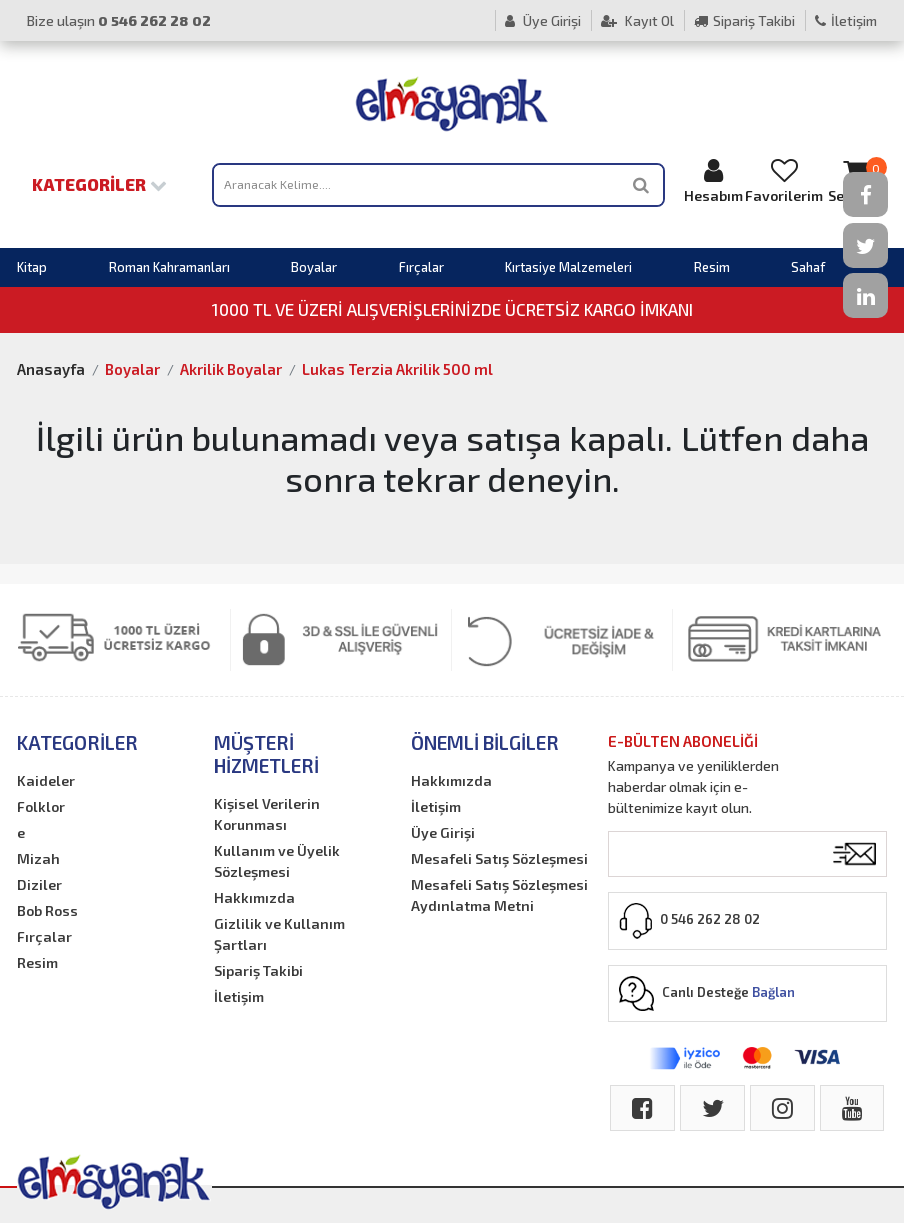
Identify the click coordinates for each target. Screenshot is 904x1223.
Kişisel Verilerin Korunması (267, 814)
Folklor (41, 806)
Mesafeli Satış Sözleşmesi (499, 858)
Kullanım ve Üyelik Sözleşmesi (277, 861)
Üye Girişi (543, 20)
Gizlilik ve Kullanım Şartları (279, 934)
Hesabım (713, 180)
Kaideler (46, 780)
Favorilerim (784, 180)
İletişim (846, 20)
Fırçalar (421, 267)
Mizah (38, 858)
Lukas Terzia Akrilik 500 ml (397, 369)
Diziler (39, 884)
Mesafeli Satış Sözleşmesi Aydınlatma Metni (499, 895)
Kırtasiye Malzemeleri (568, 267)
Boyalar (314, 267)
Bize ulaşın (119, 20)
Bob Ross (47, 910)
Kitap (32, 267)
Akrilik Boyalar (231, 369)
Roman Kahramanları (169, 267)
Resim (712, 267)
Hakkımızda (254, 897)
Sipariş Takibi (744, 20)
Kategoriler (99, 184)
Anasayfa (51, 369)
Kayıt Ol (637, 20)
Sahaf (808, 267)
